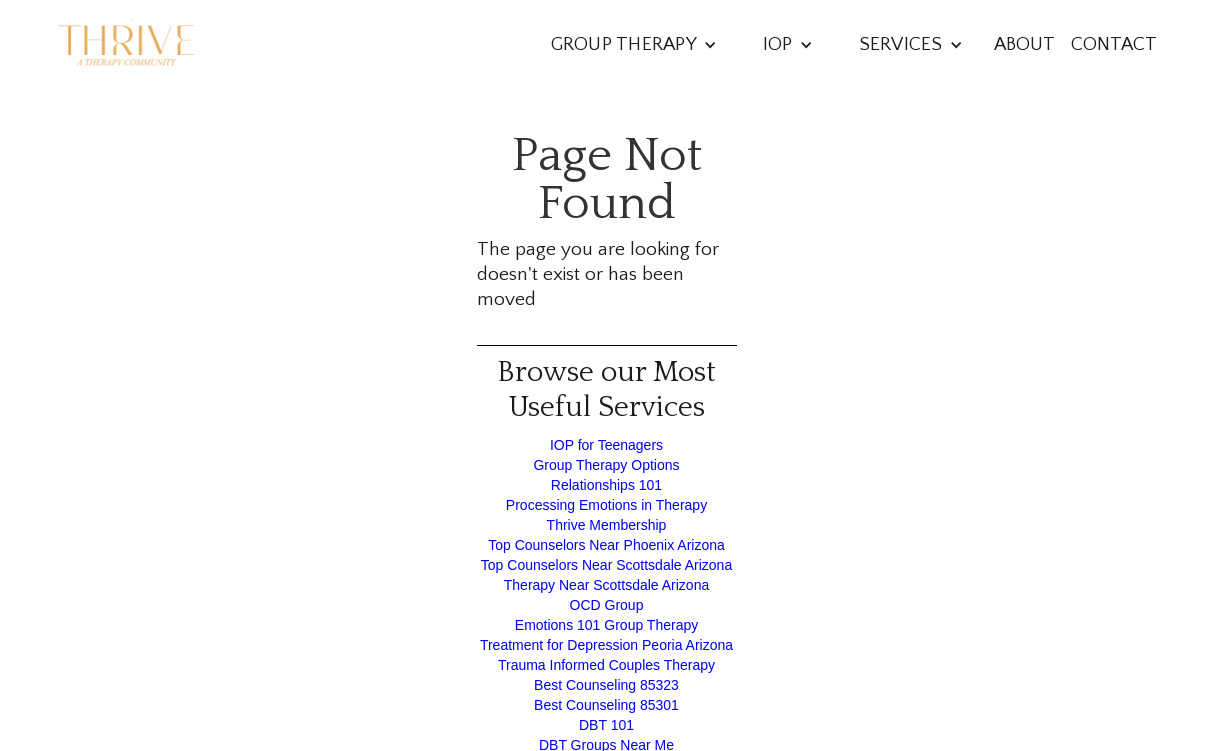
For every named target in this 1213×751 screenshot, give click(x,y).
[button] (634, 44)
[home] (127, 45)
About (1024, 44)
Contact (1114, 44)
